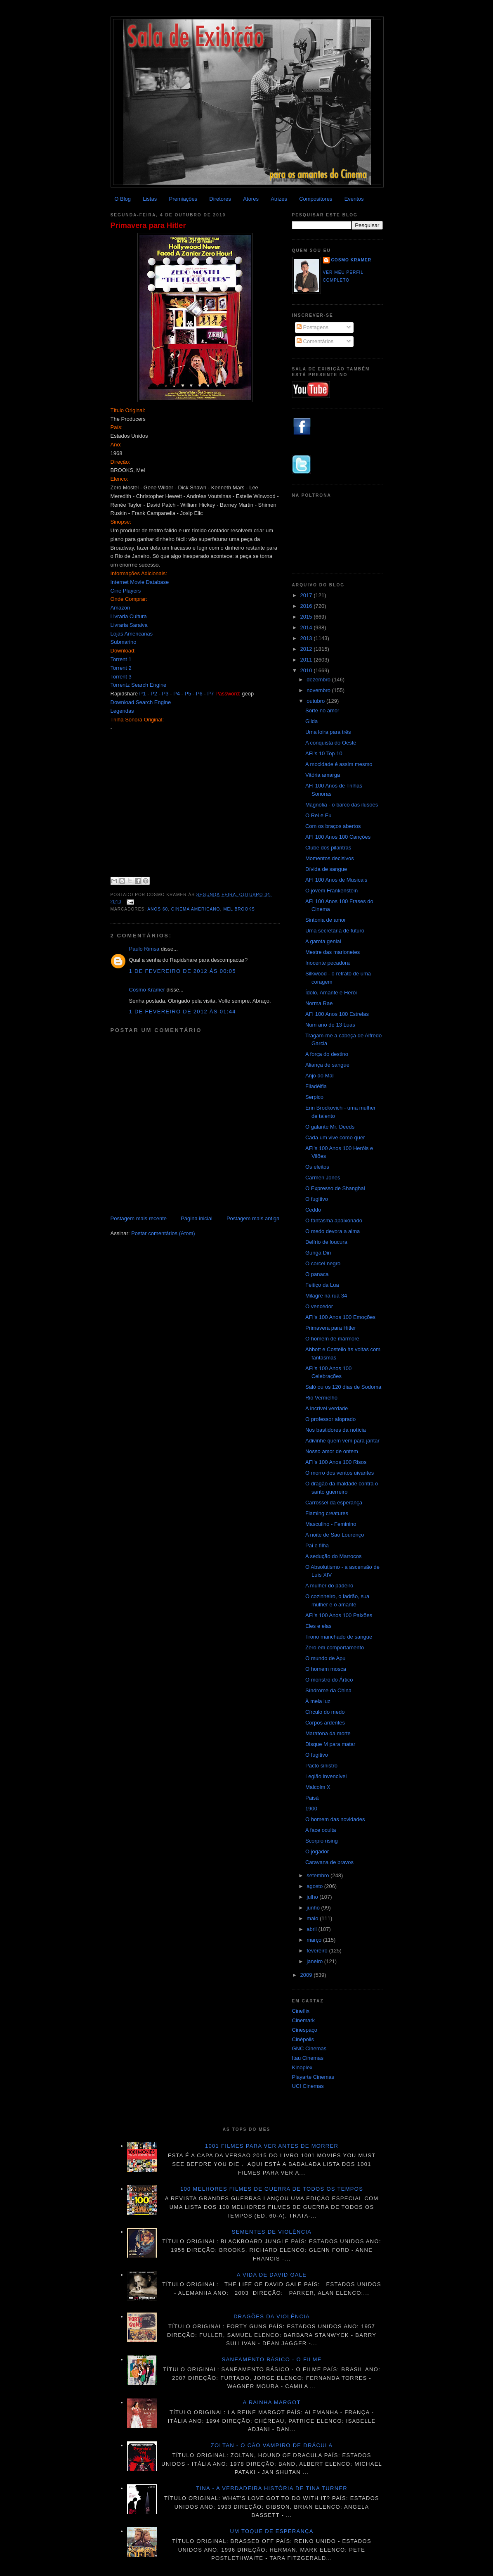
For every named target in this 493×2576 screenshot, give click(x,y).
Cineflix (301, 2011)
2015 (307, 617)
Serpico (314, 1097)
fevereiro (318, 1950)
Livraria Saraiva (129, 625)
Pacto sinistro (321, 1765)
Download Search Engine (141, 702)
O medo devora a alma (332, 1231)
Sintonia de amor (325, 920)
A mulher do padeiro (329, 1585)
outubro (316, 701)
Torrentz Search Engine (139, 685)
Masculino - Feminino (330, 1524)
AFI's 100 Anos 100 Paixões (338, 1615)
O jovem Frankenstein (331, 890)
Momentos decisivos (329, 858)
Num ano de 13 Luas (330, 1025)
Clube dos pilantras (328, 847)
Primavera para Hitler (148, 225)
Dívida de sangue (326, 869)
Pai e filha (317, 1545)
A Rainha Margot (272, 2402)
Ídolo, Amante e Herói (331, 992)
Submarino (124, 642)
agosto (315, 1886)
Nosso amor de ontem (331, 1451)
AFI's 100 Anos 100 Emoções (340, 1317)
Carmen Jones (322, 1177)
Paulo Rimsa (144, 949)
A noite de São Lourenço (334, 1535)
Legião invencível (326, 1776)
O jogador (317, 1851)
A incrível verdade (326, 1408)
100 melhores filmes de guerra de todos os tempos (271, 2189)
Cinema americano (195, 909)
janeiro (315, 1961)
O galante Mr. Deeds (329, 1127)
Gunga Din (318, 1253)
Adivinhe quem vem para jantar (342, 1440)
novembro (319, 690)
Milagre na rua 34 (326, 1296)
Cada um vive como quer (335, 1137)
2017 (307, 595)
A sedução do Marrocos (333, 1556)
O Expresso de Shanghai (335, 1188)
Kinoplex (302, 2067)
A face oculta (320, 1830)
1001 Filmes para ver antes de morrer (271, 2146)
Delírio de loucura (326, 1242)
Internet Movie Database (140, 582)
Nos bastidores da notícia (335, 1430)
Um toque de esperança (271, 2531)
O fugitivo (316, 1199)
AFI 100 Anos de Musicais (336, 880)
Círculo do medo (324, 1712)
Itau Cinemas (308, 2058)
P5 (187, 693)
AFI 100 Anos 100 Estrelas (337, 1014)
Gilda (311, 721)
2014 (307, 627)
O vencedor (319, 1306)
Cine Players (126, 591)
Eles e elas (318, 1626)
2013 (307, 638)
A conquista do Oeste (330, 743)
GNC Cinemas (309, 2048)
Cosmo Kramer (147, 990)
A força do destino (326, 1054)
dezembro (319, 679)
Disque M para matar (330, 1744)
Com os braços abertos (333, 826)
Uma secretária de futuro (334, 930)
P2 (154, 693)
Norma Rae (319, 1003)
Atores (251, 199)
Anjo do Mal (319, 1075)
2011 (307, 660)
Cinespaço (304, 2030)
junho (314, 1908)
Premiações (183, 199)
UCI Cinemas (308, 2086)
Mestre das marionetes (332, 952)
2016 (307, 606)
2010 (307, 670)
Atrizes (279, 199)
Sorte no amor (322, 710)
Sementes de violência (271, 2232)
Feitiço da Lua (322, 1285)
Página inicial (196, 1218)
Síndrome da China (328, 1690)
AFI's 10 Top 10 (323, 753)
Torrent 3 (121, 677)
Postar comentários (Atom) (163, 1233)
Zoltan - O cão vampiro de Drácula (272, 2445)
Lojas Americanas (132, 634)
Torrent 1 (121, 659)
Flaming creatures (326, 1513)
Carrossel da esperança (333, 1502)
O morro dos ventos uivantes (339, 1473)
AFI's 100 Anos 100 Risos (335, 1462)
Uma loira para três (328, 732)
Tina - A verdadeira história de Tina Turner (271, 2488)
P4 (176, 693)
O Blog (122, 199)
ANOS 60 (157, 909)
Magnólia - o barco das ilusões (341, 805)
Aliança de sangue (327, 1065)
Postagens (312, 327)
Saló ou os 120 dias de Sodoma (343, 1387)
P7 (210, 693)
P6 (199, 693)
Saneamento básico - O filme (272, 2359)
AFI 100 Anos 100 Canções (337, 837)
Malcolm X (317, 1787)
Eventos (354, 199)
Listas (150, 199)
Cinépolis (303, 2039)
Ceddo (313, 1210)
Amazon (120, 608)
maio (313, 1918)
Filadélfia (316, 1086)
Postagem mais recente (139, 1218)
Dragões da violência (272, 2316)
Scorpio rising (321, 1841)
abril (312, 1929)
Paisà (312, 1798)
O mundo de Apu (325, 1658)
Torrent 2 (121, 668)
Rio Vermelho (321, 1398)
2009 (307, 1975)
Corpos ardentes (325, 1723)
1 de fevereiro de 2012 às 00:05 (182, 971)
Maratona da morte (328, 1733)
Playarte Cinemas (313, 2077)
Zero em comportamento (334, 1647)
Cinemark (303, 2020)
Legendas (122, 711)
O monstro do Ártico (329, 1680)
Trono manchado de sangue (338, 1637)
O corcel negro (322, 1263)
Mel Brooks (239, 909)
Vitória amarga (322, 775)
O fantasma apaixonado (333, 1220)
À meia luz (317, 1701)
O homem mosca (325, 1669)
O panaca (316, 1274)
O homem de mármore (332, 1338)
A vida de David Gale (272, 2275)
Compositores (315, 199)
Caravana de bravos (329, 1862)
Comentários (315, 341)
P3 (165, 693)
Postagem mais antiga (253, 1218)
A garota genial (323, 941)
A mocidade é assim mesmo (339, 764)
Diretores (220, 199)
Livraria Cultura (129, 616)
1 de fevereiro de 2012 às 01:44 (182, 1011)
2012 (307, 649)
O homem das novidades (335, 1819)
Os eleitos (317, 1167)
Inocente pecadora (327, 963)
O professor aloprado (330, 1419)
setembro (318, 1875)
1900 (311, 1808)
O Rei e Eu (318, 815)
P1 (142, 693)
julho (313, 1897)
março (315, 1940)
